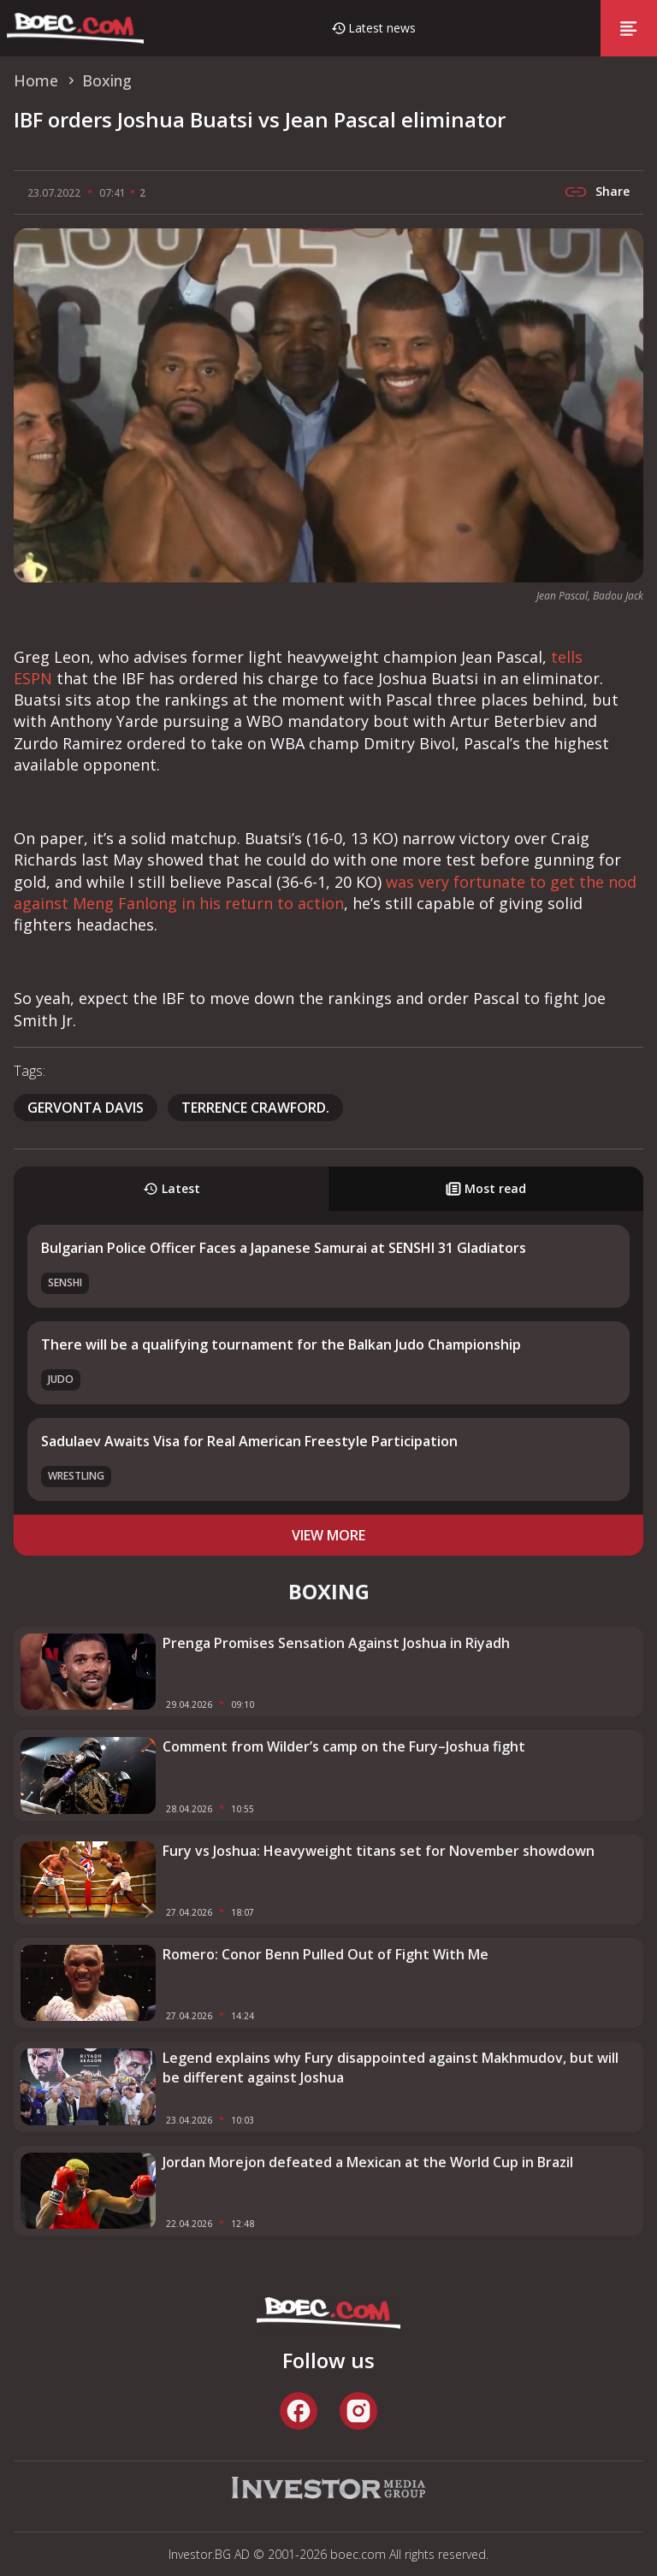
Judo (61, 1379)
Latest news (382, 28)
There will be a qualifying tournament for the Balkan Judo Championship (281, 1344)
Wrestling (76, 1475)
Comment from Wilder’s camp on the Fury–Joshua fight (344, 1746)
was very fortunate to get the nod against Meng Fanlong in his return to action (325, 892)
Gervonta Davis (85, 1107)
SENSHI (65, 1282)
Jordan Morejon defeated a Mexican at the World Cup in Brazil (368, 2162)
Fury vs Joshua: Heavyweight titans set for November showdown (379, 1850)
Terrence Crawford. (255, 1107)
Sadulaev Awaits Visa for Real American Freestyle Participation (249, 1441)
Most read (486, 1188)
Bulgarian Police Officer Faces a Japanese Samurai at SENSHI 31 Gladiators (283, 1247)
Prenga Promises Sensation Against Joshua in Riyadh (336, 1643)
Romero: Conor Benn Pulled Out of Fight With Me (325, 1954)
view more (328, 1535)
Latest (171, 1188)
